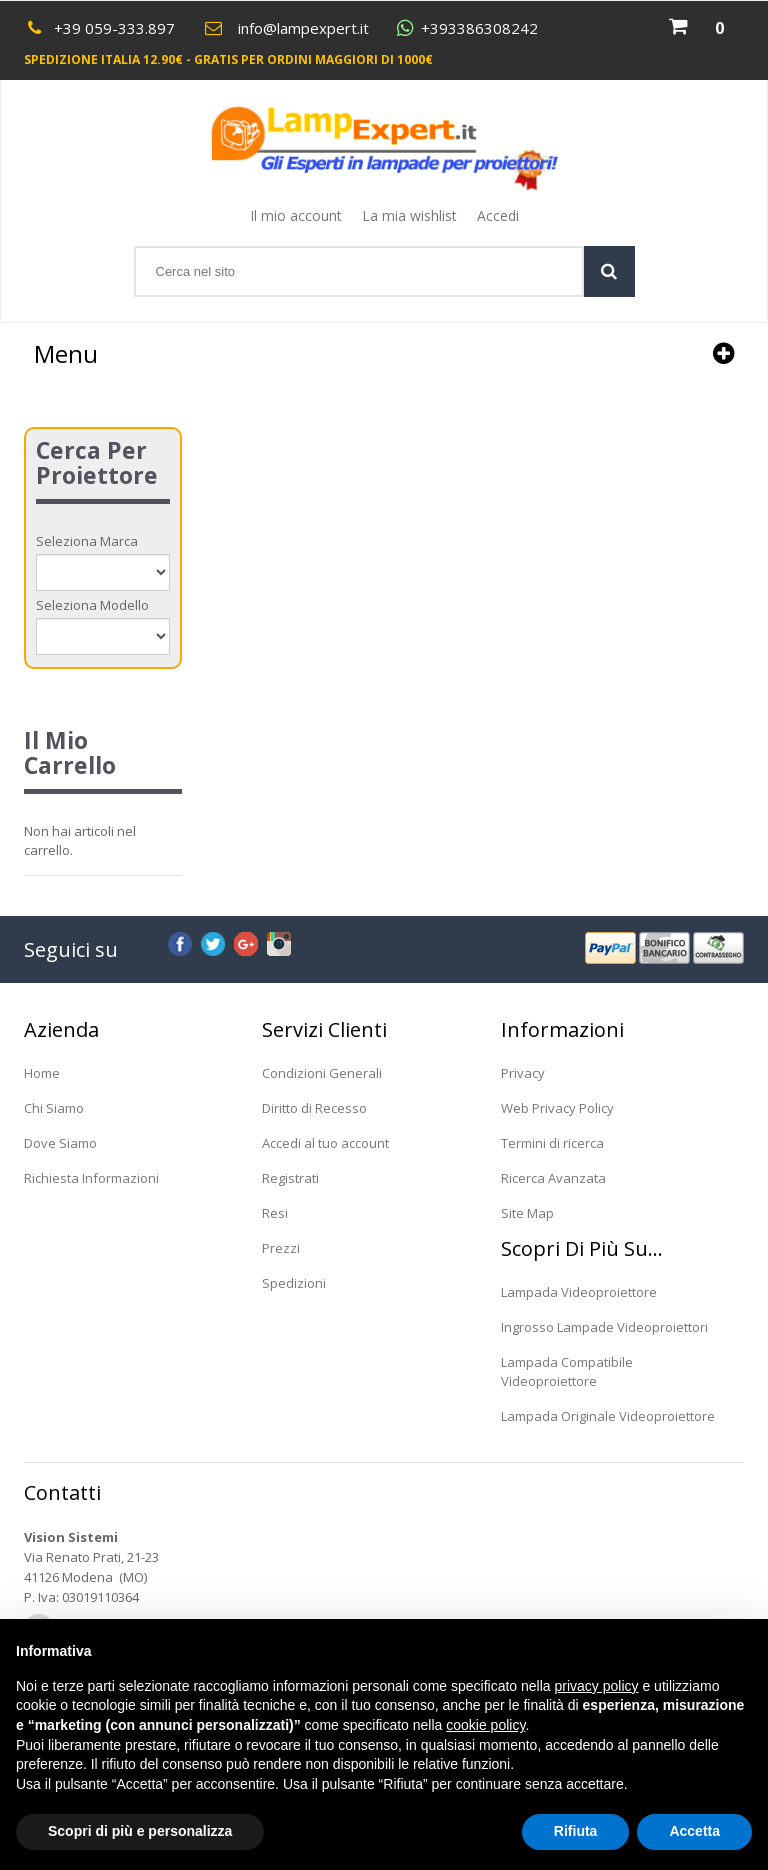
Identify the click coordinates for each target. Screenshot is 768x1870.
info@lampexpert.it (303, 28)
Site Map (527, 1213)
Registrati (290, 1178)
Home (42, 1073)
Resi (275, 1213)
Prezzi (281, 1248)
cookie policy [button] (485, 1725)
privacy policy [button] (597, 1686)
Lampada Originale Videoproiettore (608, 1416)
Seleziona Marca (87, 541)
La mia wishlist (409, 215)
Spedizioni (294, 1283)
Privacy (523, 1073)
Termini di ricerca (552, 1143)
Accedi (498, 215)
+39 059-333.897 (114, 28)
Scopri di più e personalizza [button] (140, 1831)
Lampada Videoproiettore (579, 1292)
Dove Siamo (60, 1143)
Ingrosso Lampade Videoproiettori (604, 1327)
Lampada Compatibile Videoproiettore (567, 1371)
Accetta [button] (694, 1831)
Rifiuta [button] (576, 1831)
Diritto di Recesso (314, 1108)
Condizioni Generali (322, 1073)
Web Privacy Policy (557, 1108)
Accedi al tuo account (325, 1143)
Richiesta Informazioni (91, 1178)
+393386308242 (479, 28)
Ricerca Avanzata (553, 1178)
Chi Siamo (54, 1108)
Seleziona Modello (92, 605)
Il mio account (296, 215)
